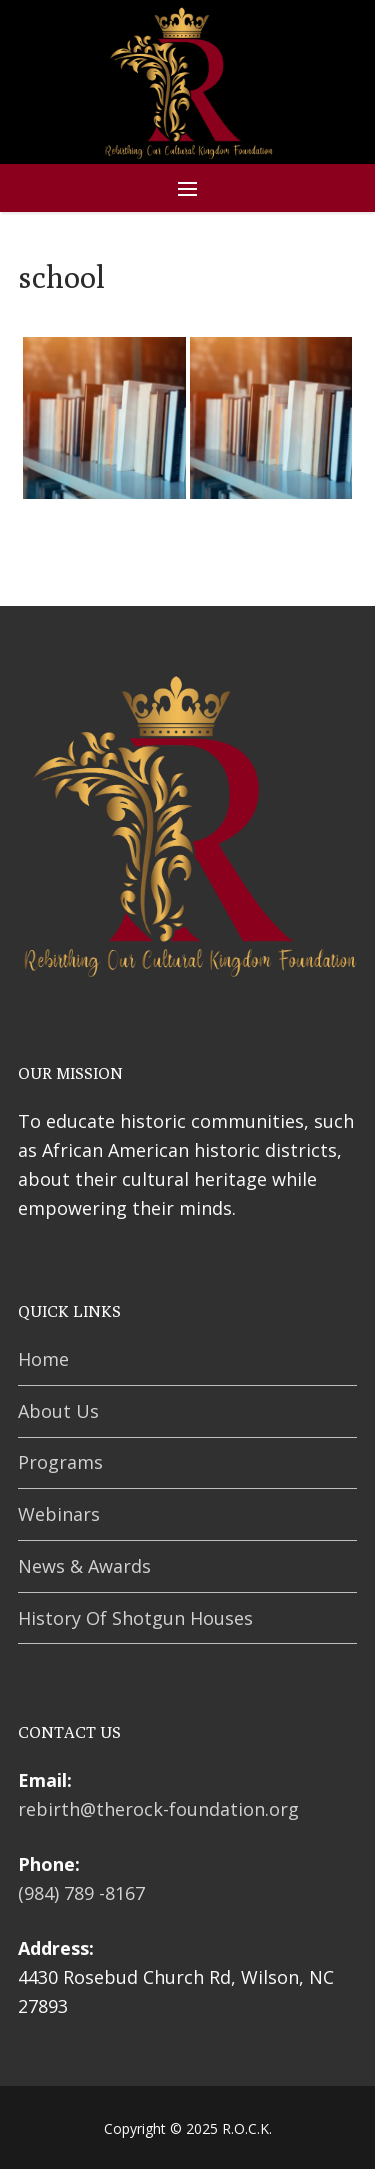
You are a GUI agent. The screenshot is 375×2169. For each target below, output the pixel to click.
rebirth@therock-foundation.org (158, 1809)
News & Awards (84, 1566)
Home (43, 1359)
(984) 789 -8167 (81, 1893)
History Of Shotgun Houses (135, 1618)
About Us (58, 1411)
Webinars (59, 1514)
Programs (60, 1462)
